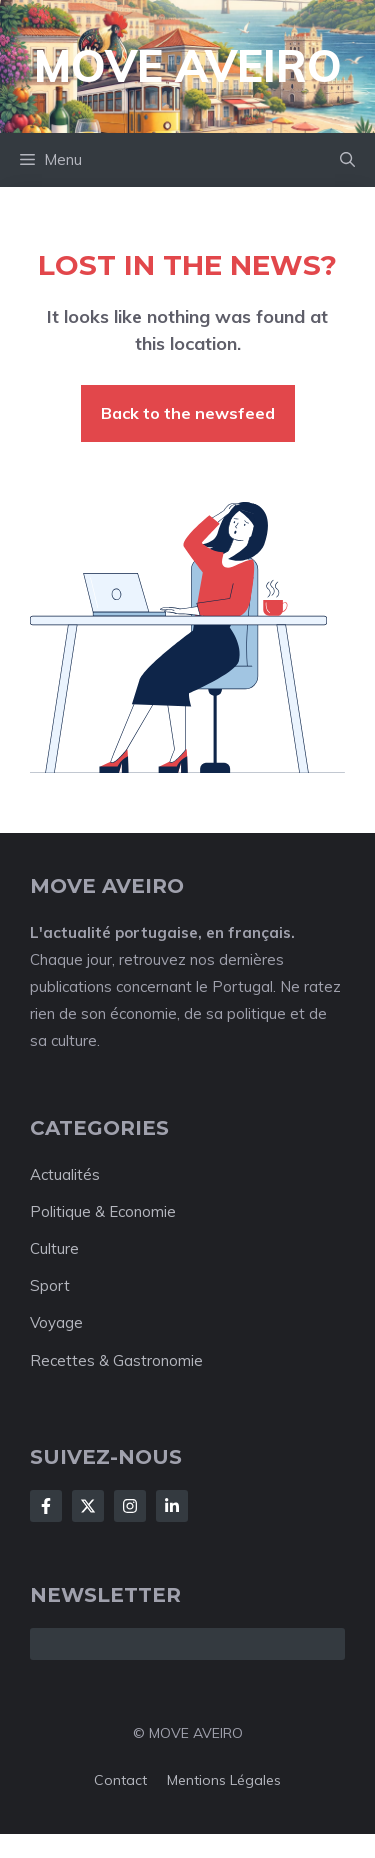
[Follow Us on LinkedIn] (172, 1506)
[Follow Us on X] (88, 1506)
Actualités (65, 1174)
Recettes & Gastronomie (116, 1360)
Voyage (56, 1322)
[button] (347, 160)
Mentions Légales (224, 1780)
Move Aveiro (188, 65)
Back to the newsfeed (188, 413)
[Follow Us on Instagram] (130, 1506)
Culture (54, 1248)
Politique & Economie (103, 1211)
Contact (120, 1780)
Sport (50, 1285)
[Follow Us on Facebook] (46, 1506)
